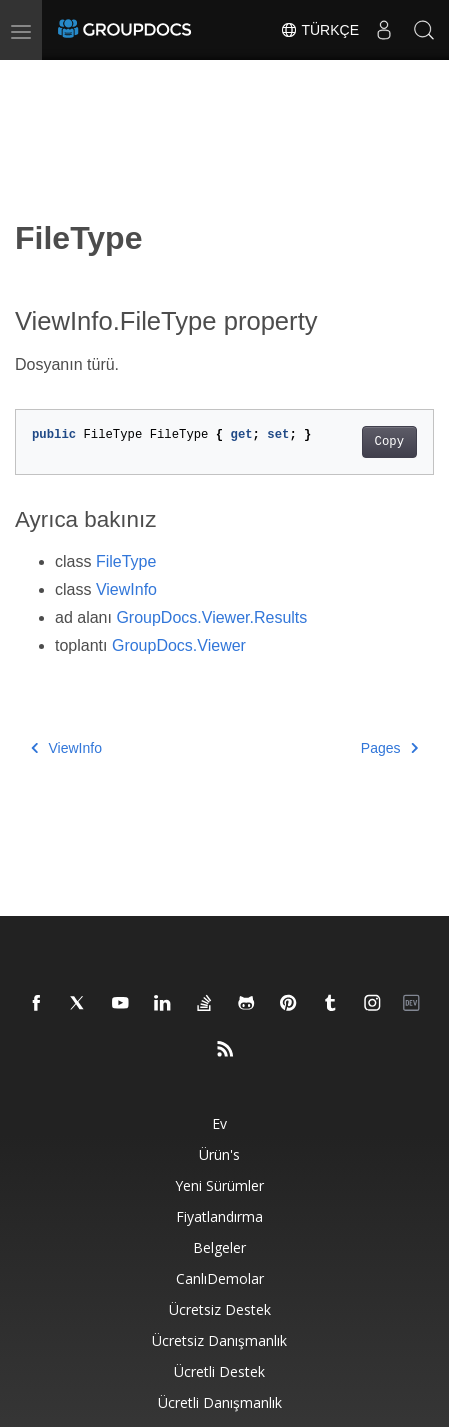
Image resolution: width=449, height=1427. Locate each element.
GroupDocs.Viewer (179, 645)
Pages (389, 748)
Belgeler (219, 1247)
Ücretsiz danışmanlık (219, 1340)
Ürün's (219, 1154)
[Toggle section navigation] (32, 77)
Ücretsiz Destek (220, 1309)
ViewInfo (126, 589)
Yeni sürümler (219, 1185)
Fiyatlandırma (219, 1216)
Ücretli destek (219, 1371)
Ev (219, 1123)
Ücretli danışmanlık (220, 1402)
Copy (389, 442)
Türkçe (319, 30)
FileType (126, 561)
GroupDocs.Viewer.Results (211, 617)
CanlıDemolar (220, 1278)
